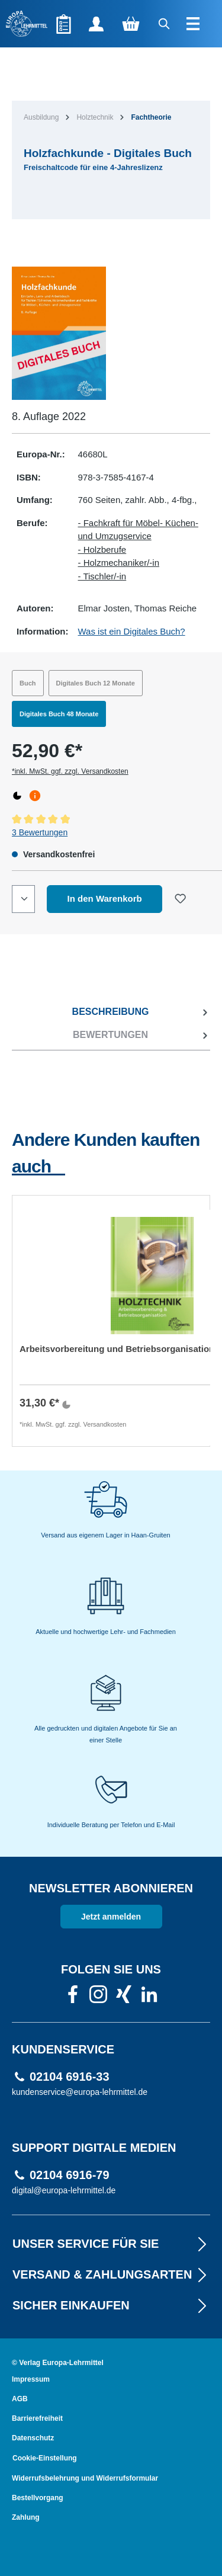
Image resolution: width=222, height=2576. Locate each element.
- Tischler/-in (102, 576)
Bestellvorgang (37, 2498)
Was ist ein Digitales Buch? (131, 631)
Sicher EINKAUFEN (111, 2305)
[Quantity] (23, 899)
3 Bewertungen (39, 832)
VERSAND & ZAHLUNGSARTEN (111, 2274)
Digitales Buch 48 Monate (59, 713)
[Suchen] (164, 24)
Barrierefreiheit (37, 2418)
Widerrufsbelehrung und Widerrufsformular (85, 2478)
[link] (73, 1998)
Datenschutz (33, 2438)
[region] (111, 333)
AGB (20, 2399)
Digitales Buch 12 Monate (95, 683)
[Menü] (194, 24)
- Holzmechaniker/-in (119, 563)
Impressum (31, 2379)
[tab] (111, 1012)
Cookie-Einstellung (44, 2458)
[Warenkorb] (130, 24)
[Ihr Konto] (96, 24)
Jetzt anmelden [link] (111, 1916)
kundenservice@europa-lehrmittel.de (79, 2092)
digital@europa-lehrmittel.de (63, 2190)
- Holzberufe (102, 549)
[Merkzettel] (63, 24)
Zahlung (26, 2517)
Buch (28, 683)
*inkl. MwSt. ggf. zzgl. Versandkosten (70, 771)
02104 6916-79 (70, 2175)
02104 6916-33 (70, 2076)
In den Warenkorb (104, 898)
